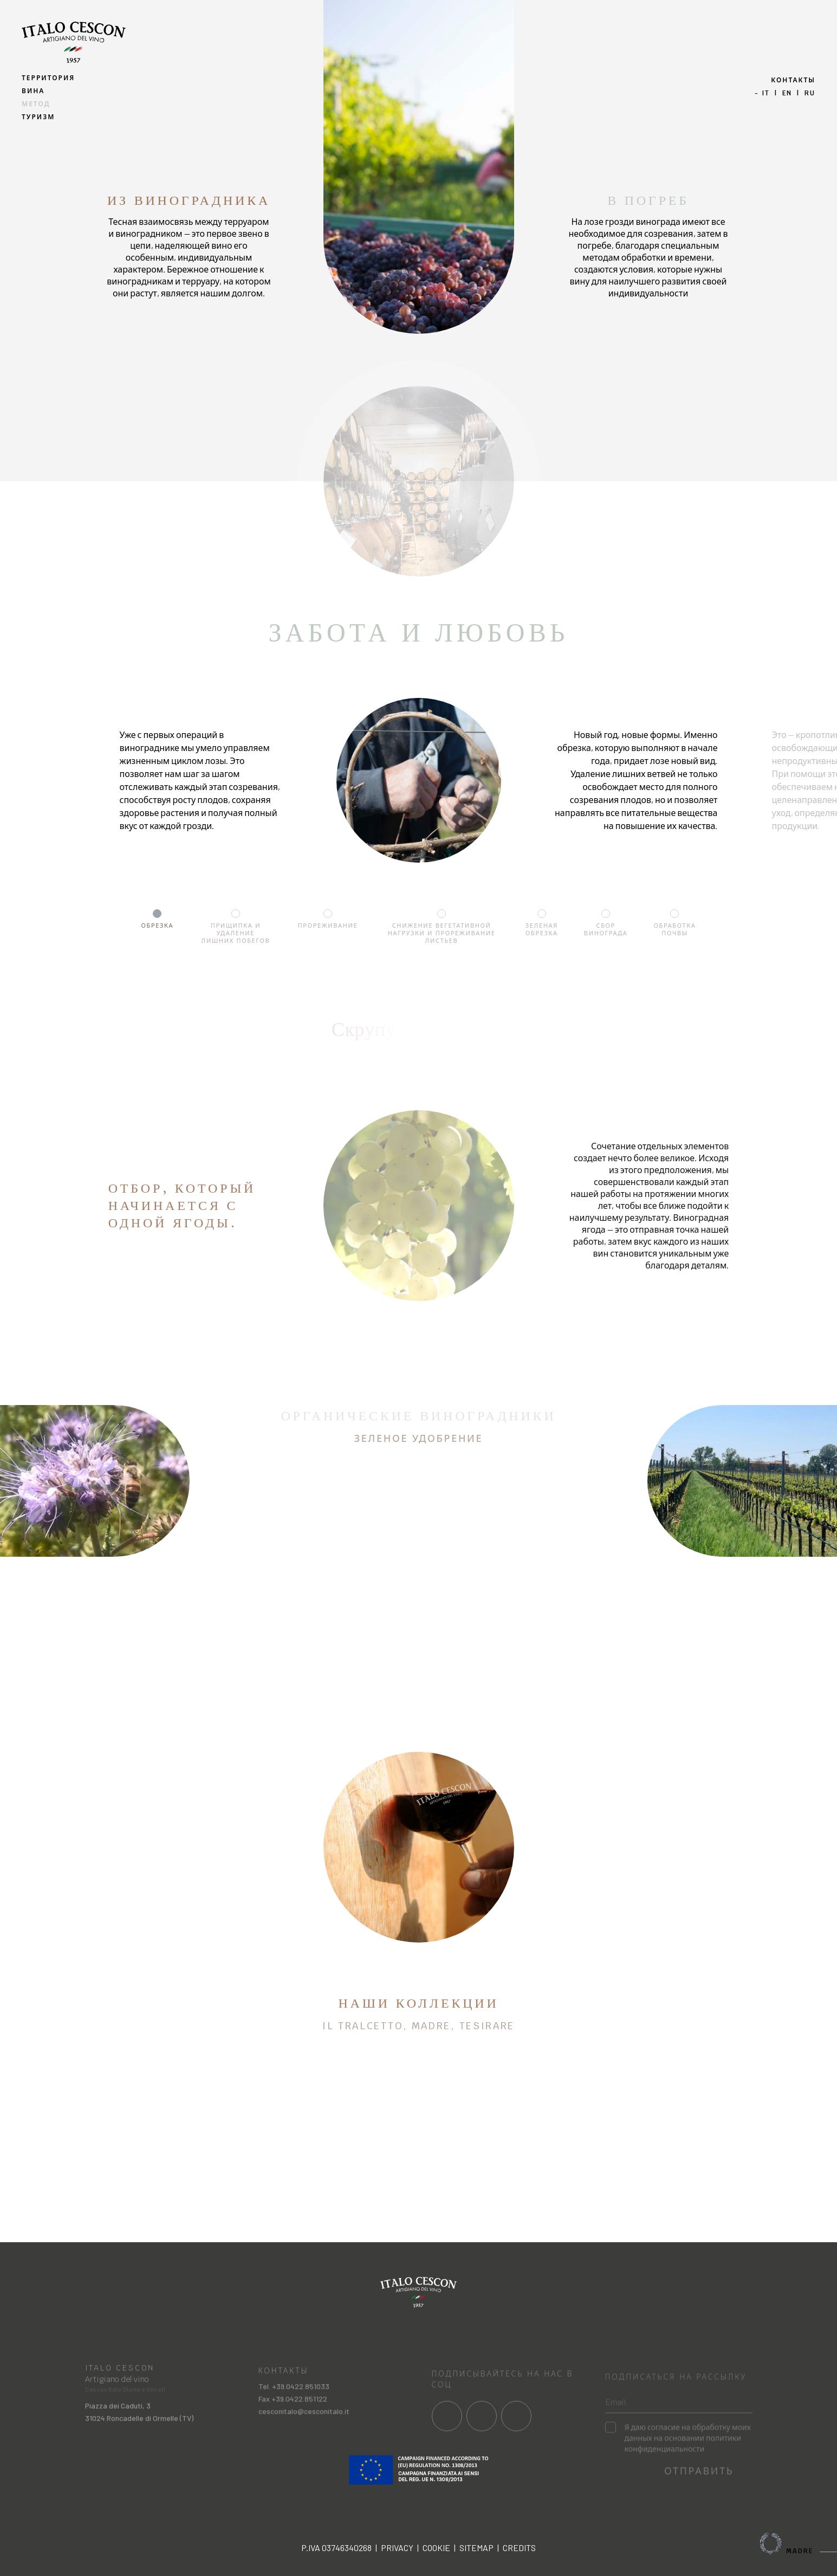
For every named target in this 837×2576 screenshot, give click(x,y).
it (766, 93)
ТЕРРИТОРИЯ (48, 78)
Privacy (397, 2547)
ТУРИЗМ (38, 117)
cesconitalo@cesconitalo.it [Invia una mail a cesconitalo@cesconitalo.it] (303, 2431)
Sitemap (476, 2547)
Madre (798, 2543)
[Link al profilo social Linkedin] (516, 2434)
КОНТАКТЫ (793, 80)
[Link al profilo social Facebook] (447, 2434)
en (787, 93)
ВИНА (33, 91)
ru (809, 93)
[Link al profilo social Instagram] (481, 2434)
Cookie (436, 2547)
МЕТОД (36, 104)
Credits (519, 2547)
